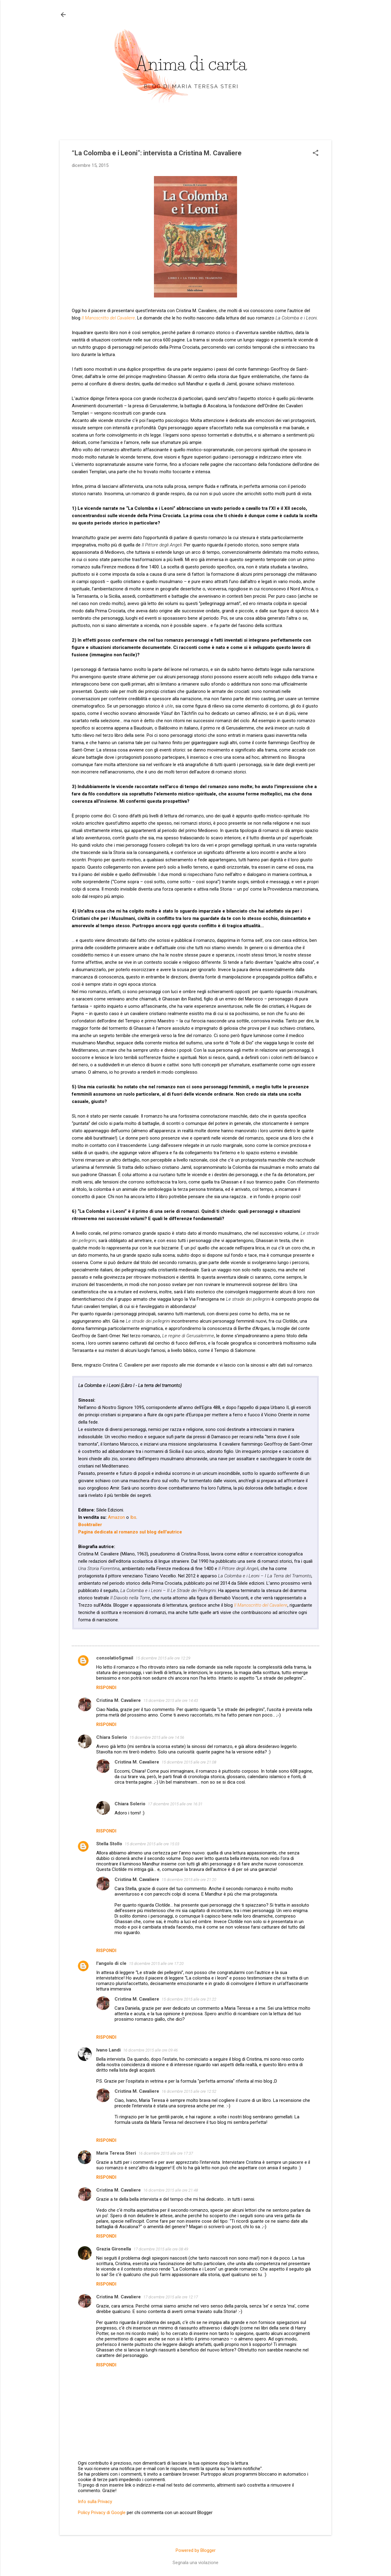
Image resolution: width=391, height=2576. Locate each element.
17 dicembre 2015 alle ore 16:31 (175, 1804)
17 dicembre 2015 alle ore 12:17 (170, 2297)
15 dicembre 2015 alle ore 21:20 (189, 1879)
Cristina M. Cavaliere (118, 1700)
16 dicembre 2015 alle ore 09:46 (150, 2050)
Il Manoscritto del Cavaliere (108, 318)
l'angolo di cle (111, 1963)
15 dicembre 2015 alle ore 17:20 (156, 1963)
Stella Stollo (109, 1843)
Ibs (133, 1517)
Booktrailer (90, 1524)
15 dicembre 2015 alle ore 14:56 (157, 1737)
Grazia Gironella (113, 2249)
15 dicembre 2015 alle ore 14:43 (170, 1700)
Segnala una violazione (195, 2562)
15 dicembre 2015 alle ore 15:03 (152, 1844)
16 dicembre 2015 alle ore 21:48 (170, 2190)
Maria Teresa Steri (116, 2153)
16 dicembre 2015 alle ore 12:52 (189, 2091)
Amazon (116, 1517)
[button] (315, 153)
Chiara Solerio (111, 1737)
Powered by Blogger (196, 2550)
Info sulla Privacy (95, 2501)
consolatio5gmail (114, 1658)
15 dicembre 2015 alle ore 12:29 (163, 1658)
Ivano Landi (108, 2050)
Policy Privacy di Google (102, 2512)
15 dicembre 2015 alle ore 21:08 (189, 1762)
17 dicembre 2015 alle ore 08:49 (160, 2249)
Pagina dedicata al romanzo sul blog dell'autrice (130, 1532)
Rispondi (106, 1687)
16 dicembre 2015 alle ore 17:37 (165, 2153)
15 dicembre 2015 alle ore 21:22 (189, 1999)
